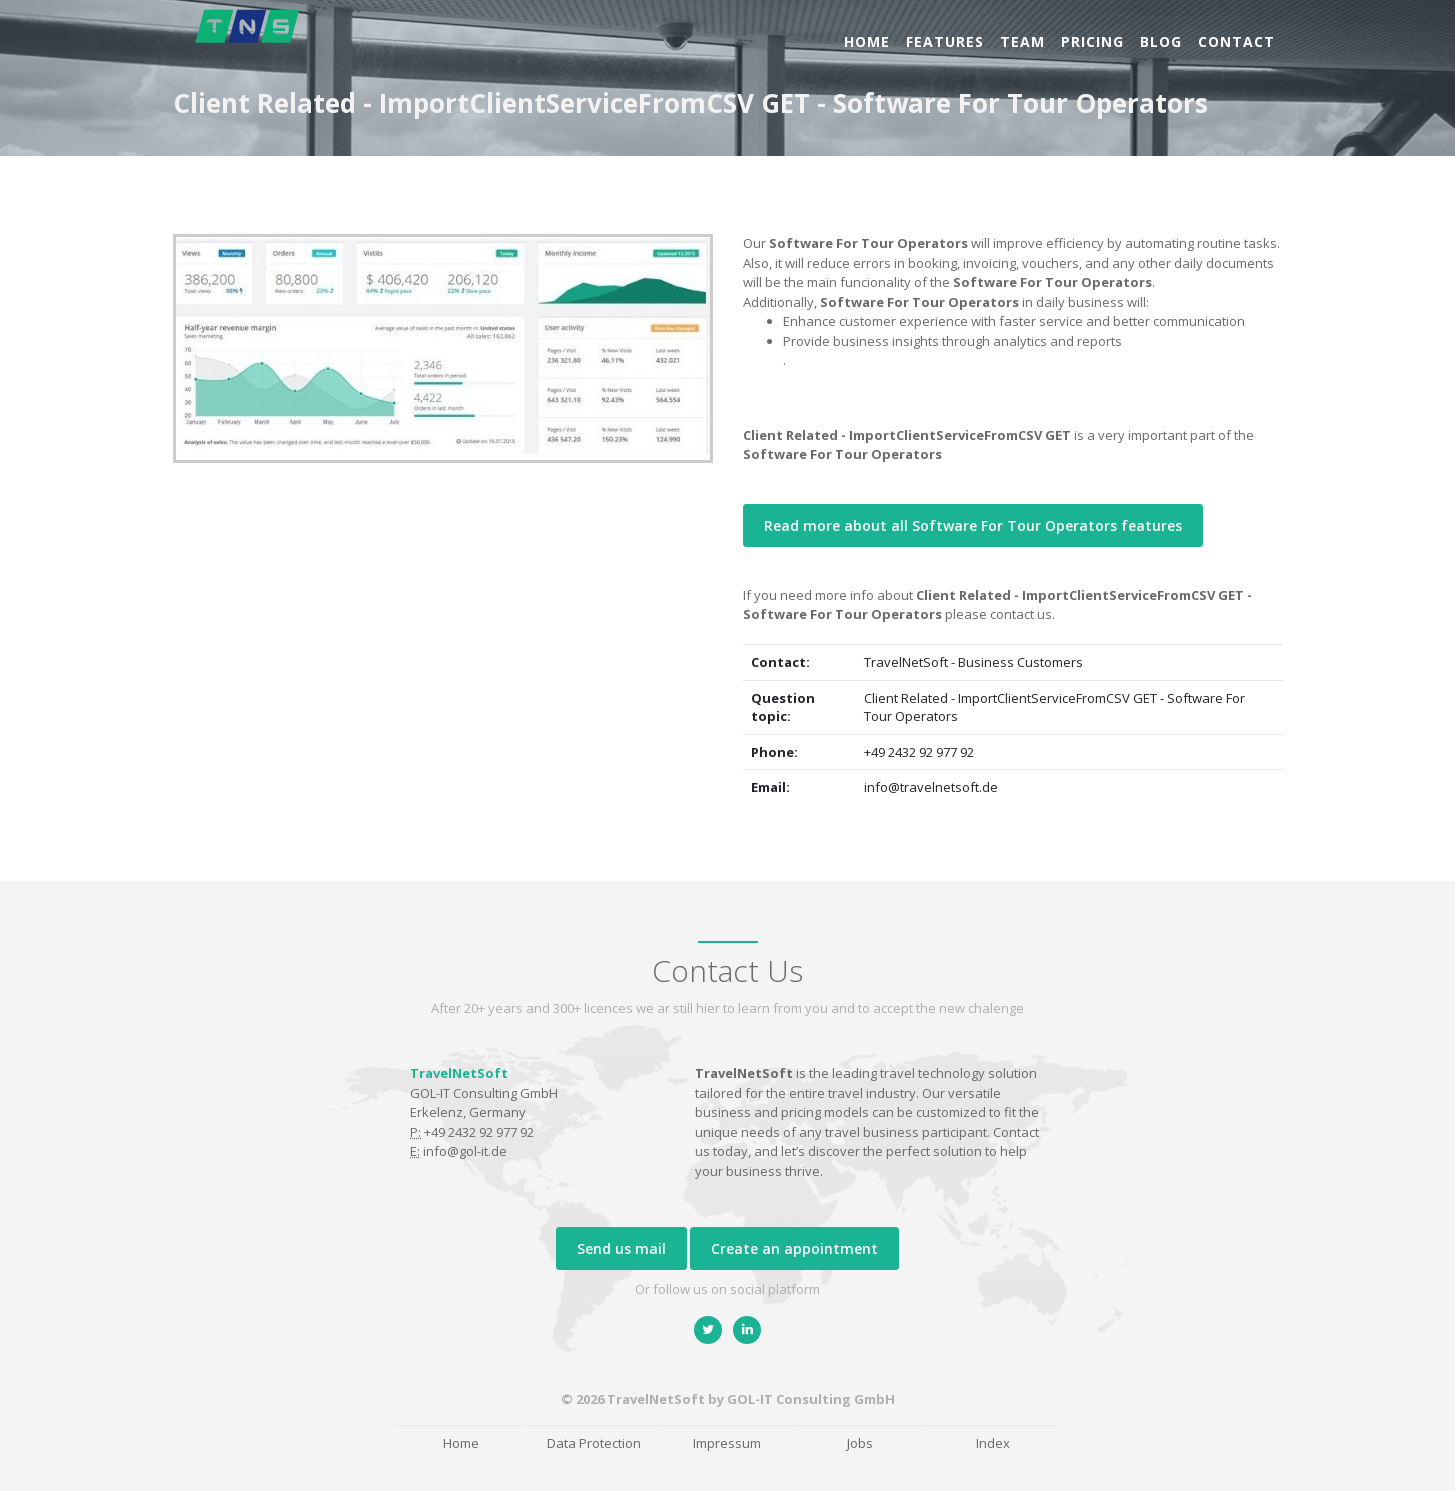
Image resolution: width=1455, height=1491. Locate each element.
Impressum (727, 1443)
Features (945, 41)
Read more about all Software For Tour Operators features (973, 525)
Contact (1236, 41)
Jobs (860, 1443)
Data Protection (594, 1443)
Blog (1161, 41)
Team (1022, 41)
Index (993, 1443)
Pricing (1092, 41)
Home (867, 41)
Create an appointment (794, 1248)
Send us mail (621, 1248)
